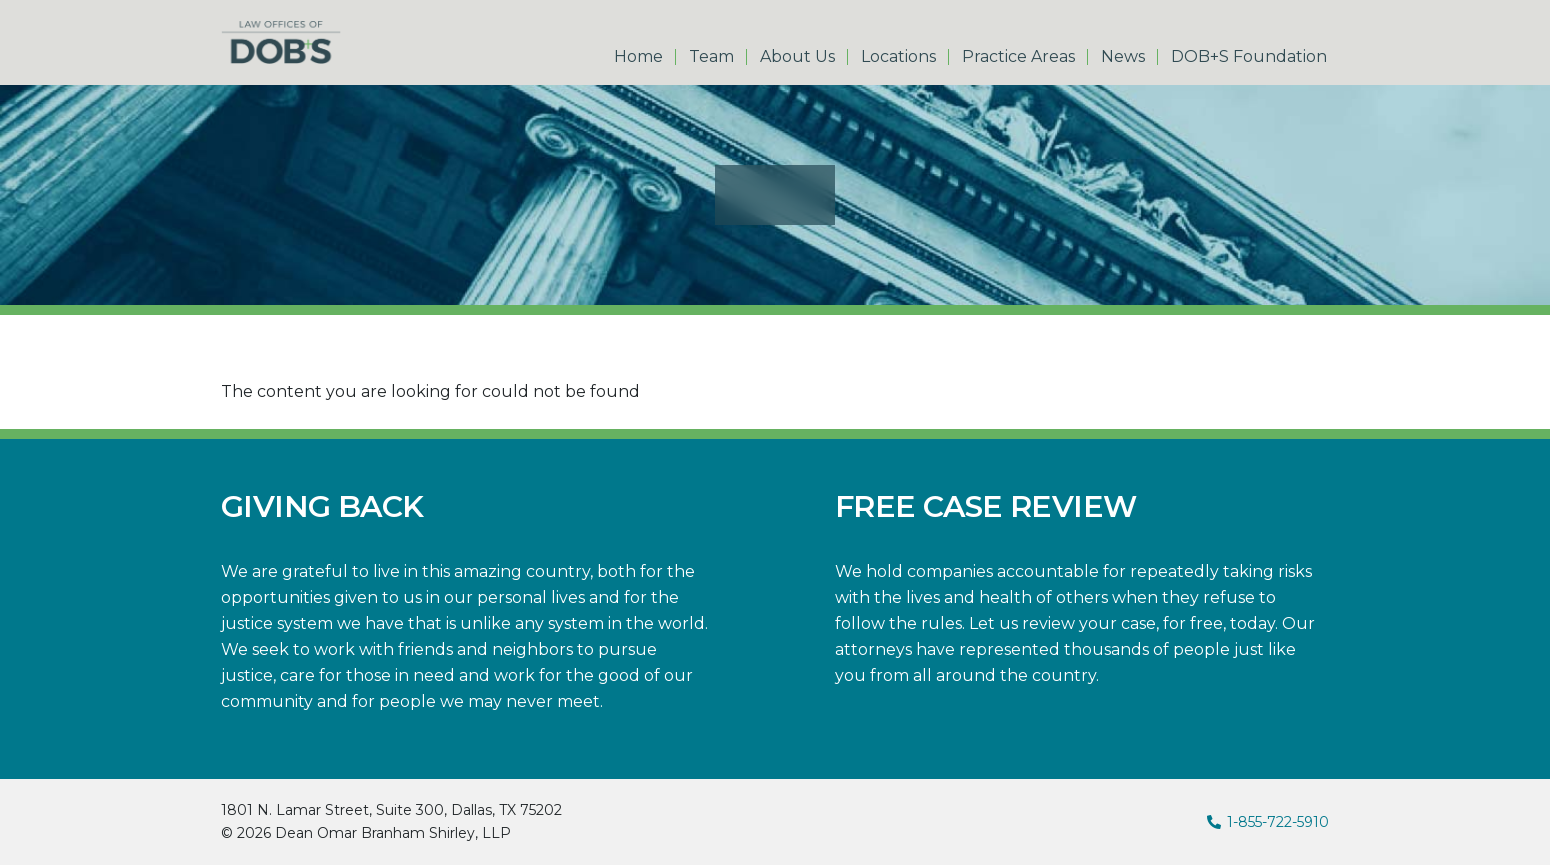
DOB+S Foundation (1249, 57)
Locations (898, 57)
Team (711, 57)
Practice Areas (1018, 57)
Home (638, 57)
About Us (797, 57)
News (1123, 57)
